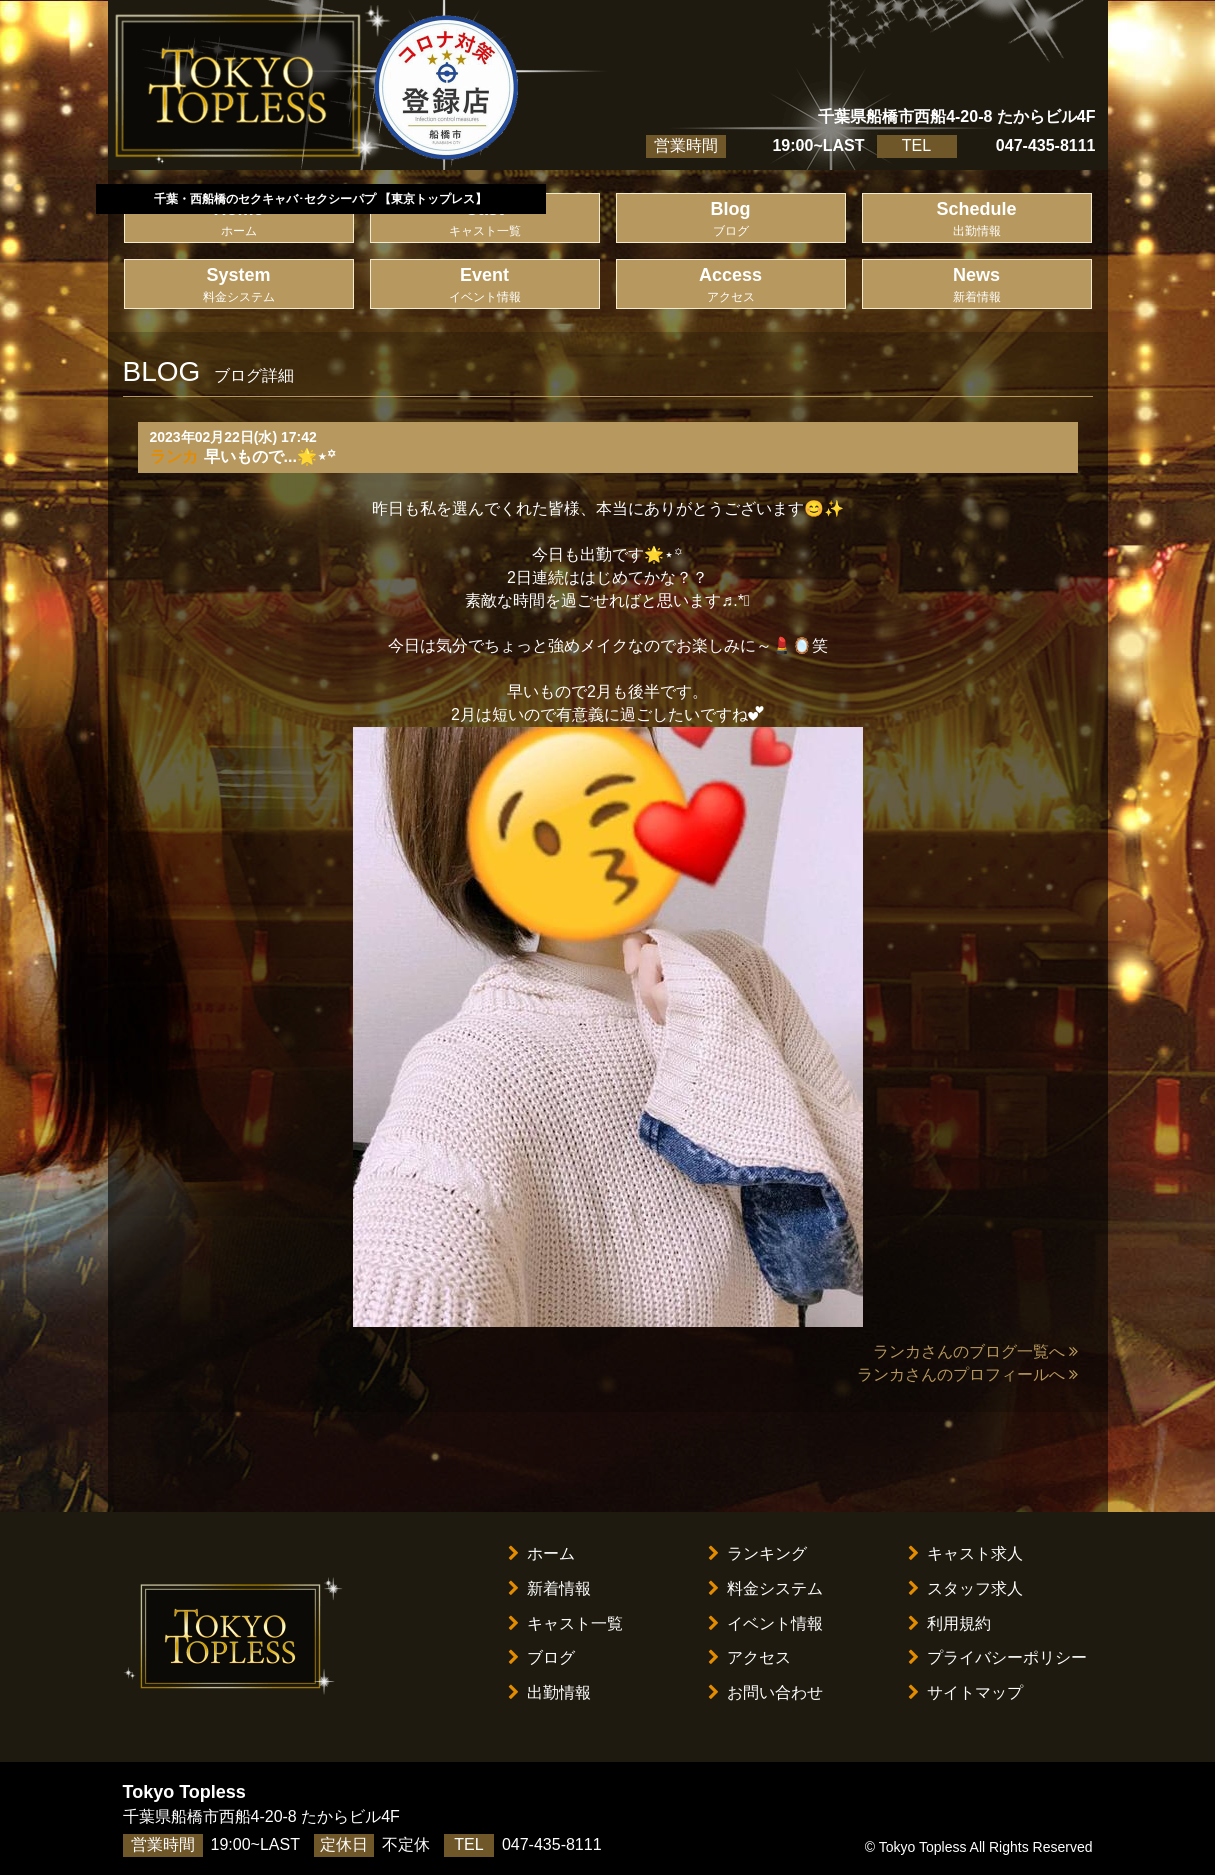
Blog (731, 219)
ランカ (174, 456)
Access (731, 285)
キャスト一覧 (565, 1623)
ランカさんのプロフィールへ (967, 1374)
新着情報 (549, 1588)
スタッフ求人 (965, 1588)
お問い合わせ (765, 1692)
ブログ (541, 1657)
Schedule (977, 219)
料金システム (765, 1588)
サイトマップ (965, 1692)
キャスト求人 (965, 1553)
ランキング (757, 1553)
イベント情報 (765, 1623)
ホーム (541, 1553)
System (239, 285)
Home (239, 219)
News (977, 285)
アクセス (749, 1657)
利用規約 (949, 1623)
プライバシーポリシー (997, 1657)
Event (485, 285)
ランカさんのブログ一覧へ (975, 1351)
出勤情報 (549, 1692)
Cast (485, 219)
